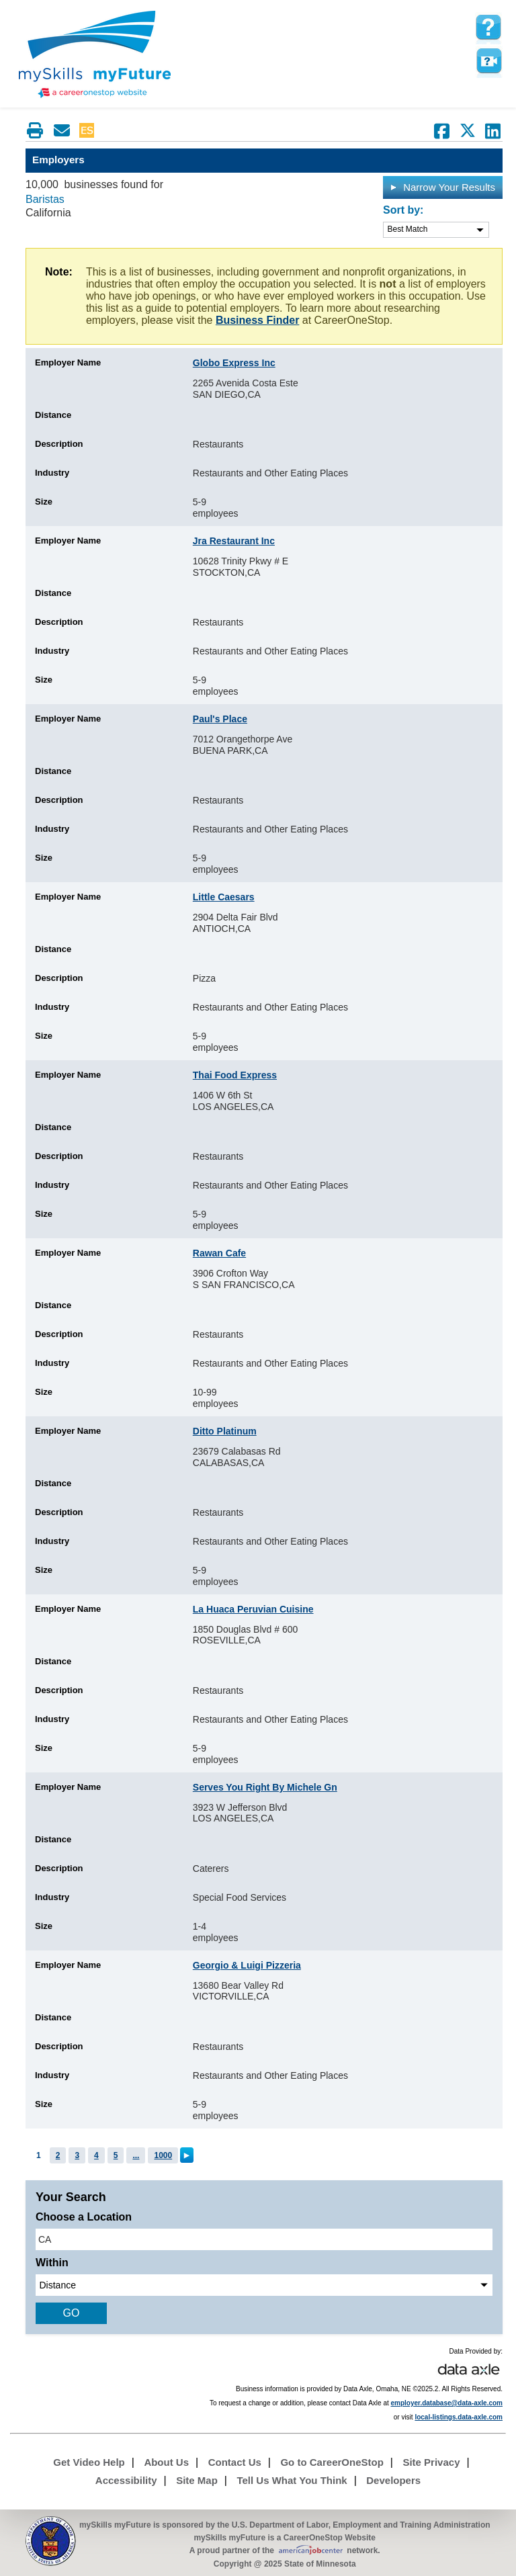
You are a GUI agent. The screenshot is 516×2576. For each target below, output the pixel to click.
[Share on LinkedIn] (493, 131)
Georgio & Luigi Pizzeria (247, 1965)
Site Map (197, 2480)
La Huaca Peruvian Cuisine (253, 1609)
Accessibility (126, 2480)
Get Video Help (88, 2462)
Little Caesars (224, 897)
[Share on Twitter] (467, 131)
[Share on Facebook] (442, 131)
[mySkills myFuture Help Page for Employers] (488, 27)
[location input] (264, 2239)
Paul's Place (220, 719)
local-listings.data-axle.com (459, 2417)
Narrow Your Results (442, 187)
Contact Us (234, 2462)
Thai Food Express (235, 1075)
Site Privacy (431, 2462)
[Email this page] (61, 130)
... (135, 2155)
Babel (111, 130)
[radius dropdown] (264, 2285)
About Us (166, 2462)
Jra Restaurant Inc (234, 540)
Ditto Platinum (225, 1431)
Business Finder (257, 320)
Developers (393, 2480)
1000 (163, 2155)
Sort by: (403, 210)
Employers (58, 159)
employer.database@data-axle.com (447, 2403)
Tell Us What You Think (291, 2480)
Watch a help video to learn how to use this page (488, 61)
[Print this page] (35, 130)
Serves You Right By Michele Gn (265, 1787)
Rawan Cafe (219, 1253)
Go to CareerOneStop (331, 2462)
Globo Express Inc (234, 362)
